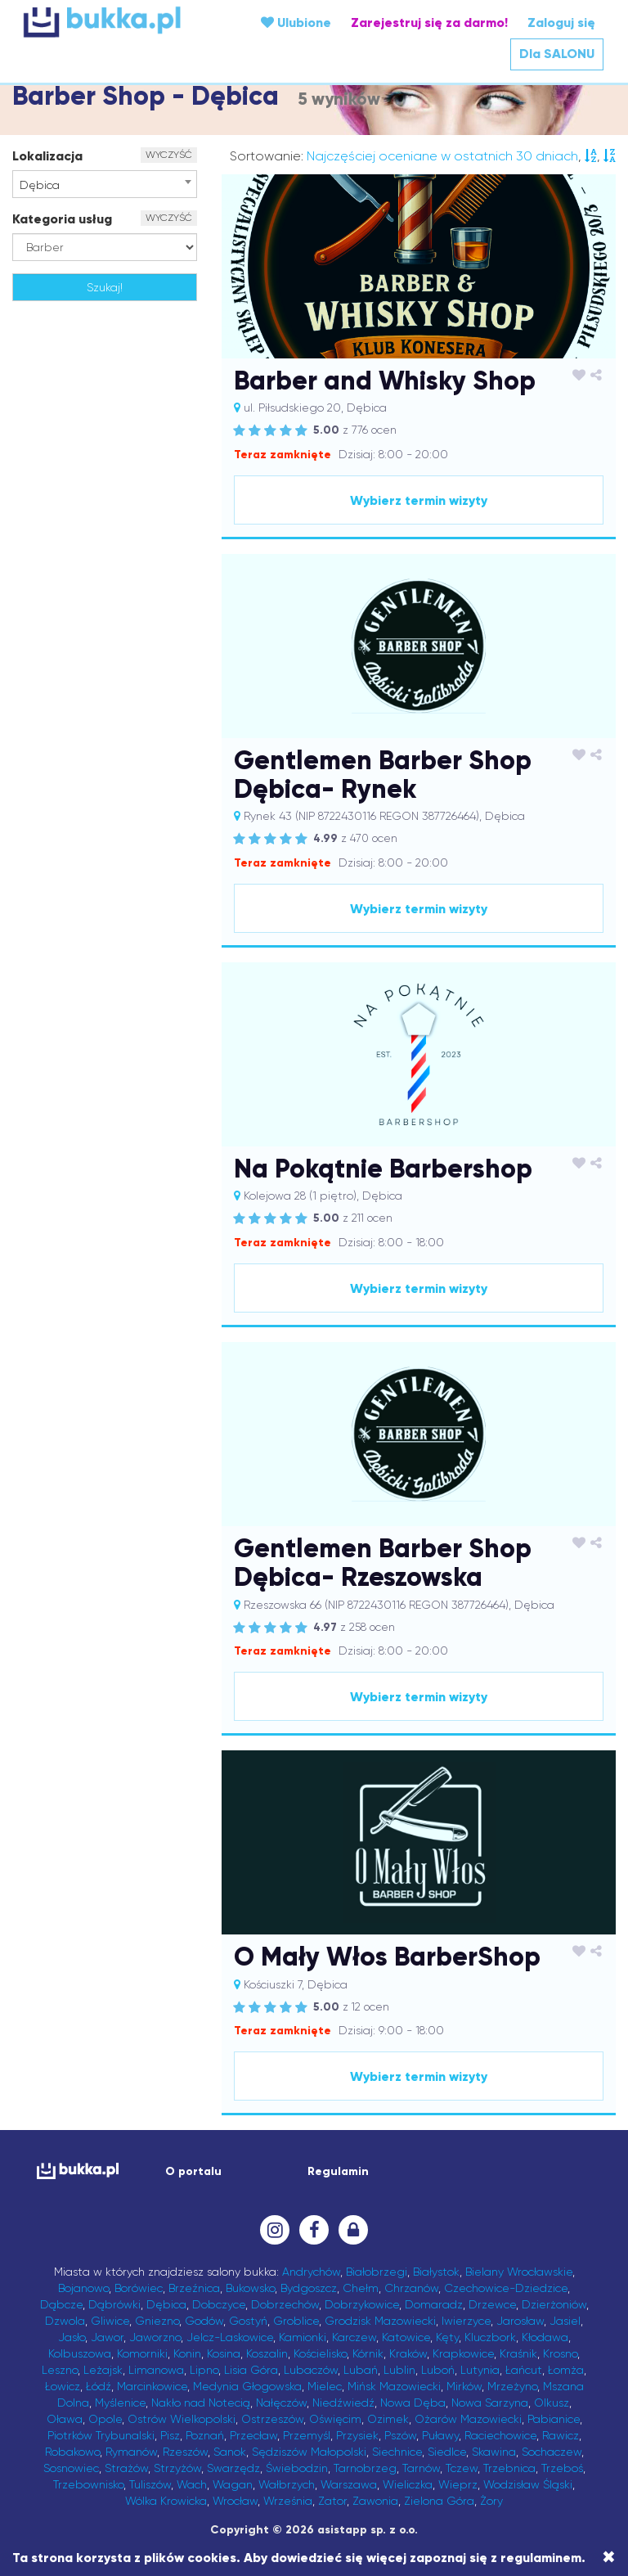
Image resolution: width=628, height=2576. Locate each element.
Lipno (204, 2369)
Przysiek (357, 2435)
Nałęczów (281, 2402)
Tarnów (421, 2468)
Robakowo (72, 2451)
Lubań (360, 2369)
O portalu (193, 2171)
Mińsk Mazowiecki (394, 2386)
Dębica (166, 2304)
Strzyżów (177, 2468)
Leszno (60, 2369)
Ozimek (388, 2418)
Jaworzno (155, 2337)
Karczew (354, 2337)
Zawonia (375, 2500)
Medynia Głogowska (247, 2386)
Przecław (253, 2435)
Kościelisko (320, 2353)
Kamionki (302, 2337)
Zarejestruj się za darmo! (429, 22)
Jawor (107, 2337)
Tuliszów (150, 2484)
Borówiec (138, 2288)
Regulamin (338, 2171)
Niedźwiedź (343, 2402)
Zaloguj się (561, 22)
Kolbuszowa (79, 2353)
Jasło (71, 2337)
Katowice (406, 2337)
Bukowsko (250, 2288)
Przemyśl (306, 2435)
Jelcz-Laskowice (229, 2337)
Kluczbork (490, 2337)
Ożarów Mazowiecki (468, 2418)
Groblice (296, 2320)
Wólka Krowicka (166, 2500)
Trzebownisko (88, 2484)
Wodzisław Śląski (527, 2484)
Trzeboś (562, 2468)
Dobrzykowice (362, 2304)
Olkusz (551, 2402)
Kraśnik (518, 2353)
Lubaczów (311, 2369)
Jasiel (565, 2320)
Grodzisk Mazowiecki (380, 2320)
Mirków (464, 2386)
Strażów (126, 2468)
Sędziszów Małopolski (309, 2451)
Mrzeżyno (512, 2386)
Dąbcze (61, 2304)
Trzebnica (509, 2468)
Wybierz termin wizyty (418, 500)
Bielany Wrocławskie (518, 2271)
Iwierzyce (466, 2320)
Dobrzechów (285, 2304)
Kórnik (368, 2353)
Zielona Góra (439, 2500)
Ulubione (296, 22)
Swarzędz (233, 2468)
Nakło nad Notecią (200, 2402)
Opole (105, 2418)
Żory (491, 2500)
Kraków (408, 2353)
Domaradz (434, 2304)
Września (287, 2500)
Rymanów (131, 2451)
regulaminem (540, 2557)
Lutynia (480, 2369)
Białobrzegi (376, 2271)
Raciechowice (500, 2435)
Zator (332, 2500)
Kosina (223, 2353)
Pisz (170, 2435)
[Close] (609, 2557)
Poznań (205, 2435)
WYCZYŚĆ (169, 154)
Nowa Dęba (413, 2402)
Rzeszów (185, 2451)
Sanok (229, 2451)
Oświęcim (335, 2418)
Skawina (494, 2451)
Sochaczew (551, 2451)
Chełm (361, 2288)
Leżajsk (103, 2369)
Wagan (233, 2484)
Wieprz (458, 2484)
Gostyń (248, 2320)
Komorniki (142, 2353)
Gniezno (157, 2320)
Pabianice (553, 2418)
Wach (192, 2484)
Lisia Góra (251, 2369)
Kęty (447, 2337)
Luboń (438, 2369)
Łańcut (523, 2369)
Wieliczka (408, 2484)
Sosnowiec (71, 2468)
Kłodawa (545, 2337)
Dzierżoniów (554, 2304)
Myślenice (120, 2402)
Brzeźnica (194, 2288)
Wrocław (235, 2500)
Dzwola (65, 2320)
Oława (65, 2418)
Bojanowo (83, 2288)
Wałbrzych (286, 2484)
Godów (204, 2320)
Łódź (98, 2386)
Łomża (566, 2369)
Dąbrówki (114, 2304)
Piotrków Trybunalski (101, 2435)
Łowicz (62, 2386)
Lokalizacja (47, 156)
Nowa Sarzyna (489, 2402)
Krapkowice (463, 2353)
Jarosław (520, 2320)
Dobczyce (218, 2304)
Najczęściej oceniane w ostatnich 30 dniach (442, 156)
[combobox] (104, 184)
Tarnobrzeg (365, 2468)
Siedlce (447, 2451)
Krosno (560, 2353)
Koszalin (267, 2353)
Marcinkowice (152, 2386)
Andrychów (311, 2271)
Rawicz (560, 2435)
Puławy (440, 2435)
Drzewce (492, 2304)
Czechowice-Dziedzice (505, 2288)
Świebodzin (297, 2468)
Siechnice (397, 2451)
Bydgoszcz (308, 2288)
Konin (187, 2353)
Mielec (324, 2386)
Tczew (462, 2468)
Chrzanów (411, 2288)
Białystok (436, 2271)
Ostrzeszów (272, 2418)
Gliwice (110, 2320)
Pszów (400, 2435)
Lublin (399, 2369)
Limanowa (156, 2369)
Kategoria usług (62, 219)
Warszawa (349, 2484)
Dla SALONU (556, 53)
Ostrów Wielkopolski (182, 2418)
